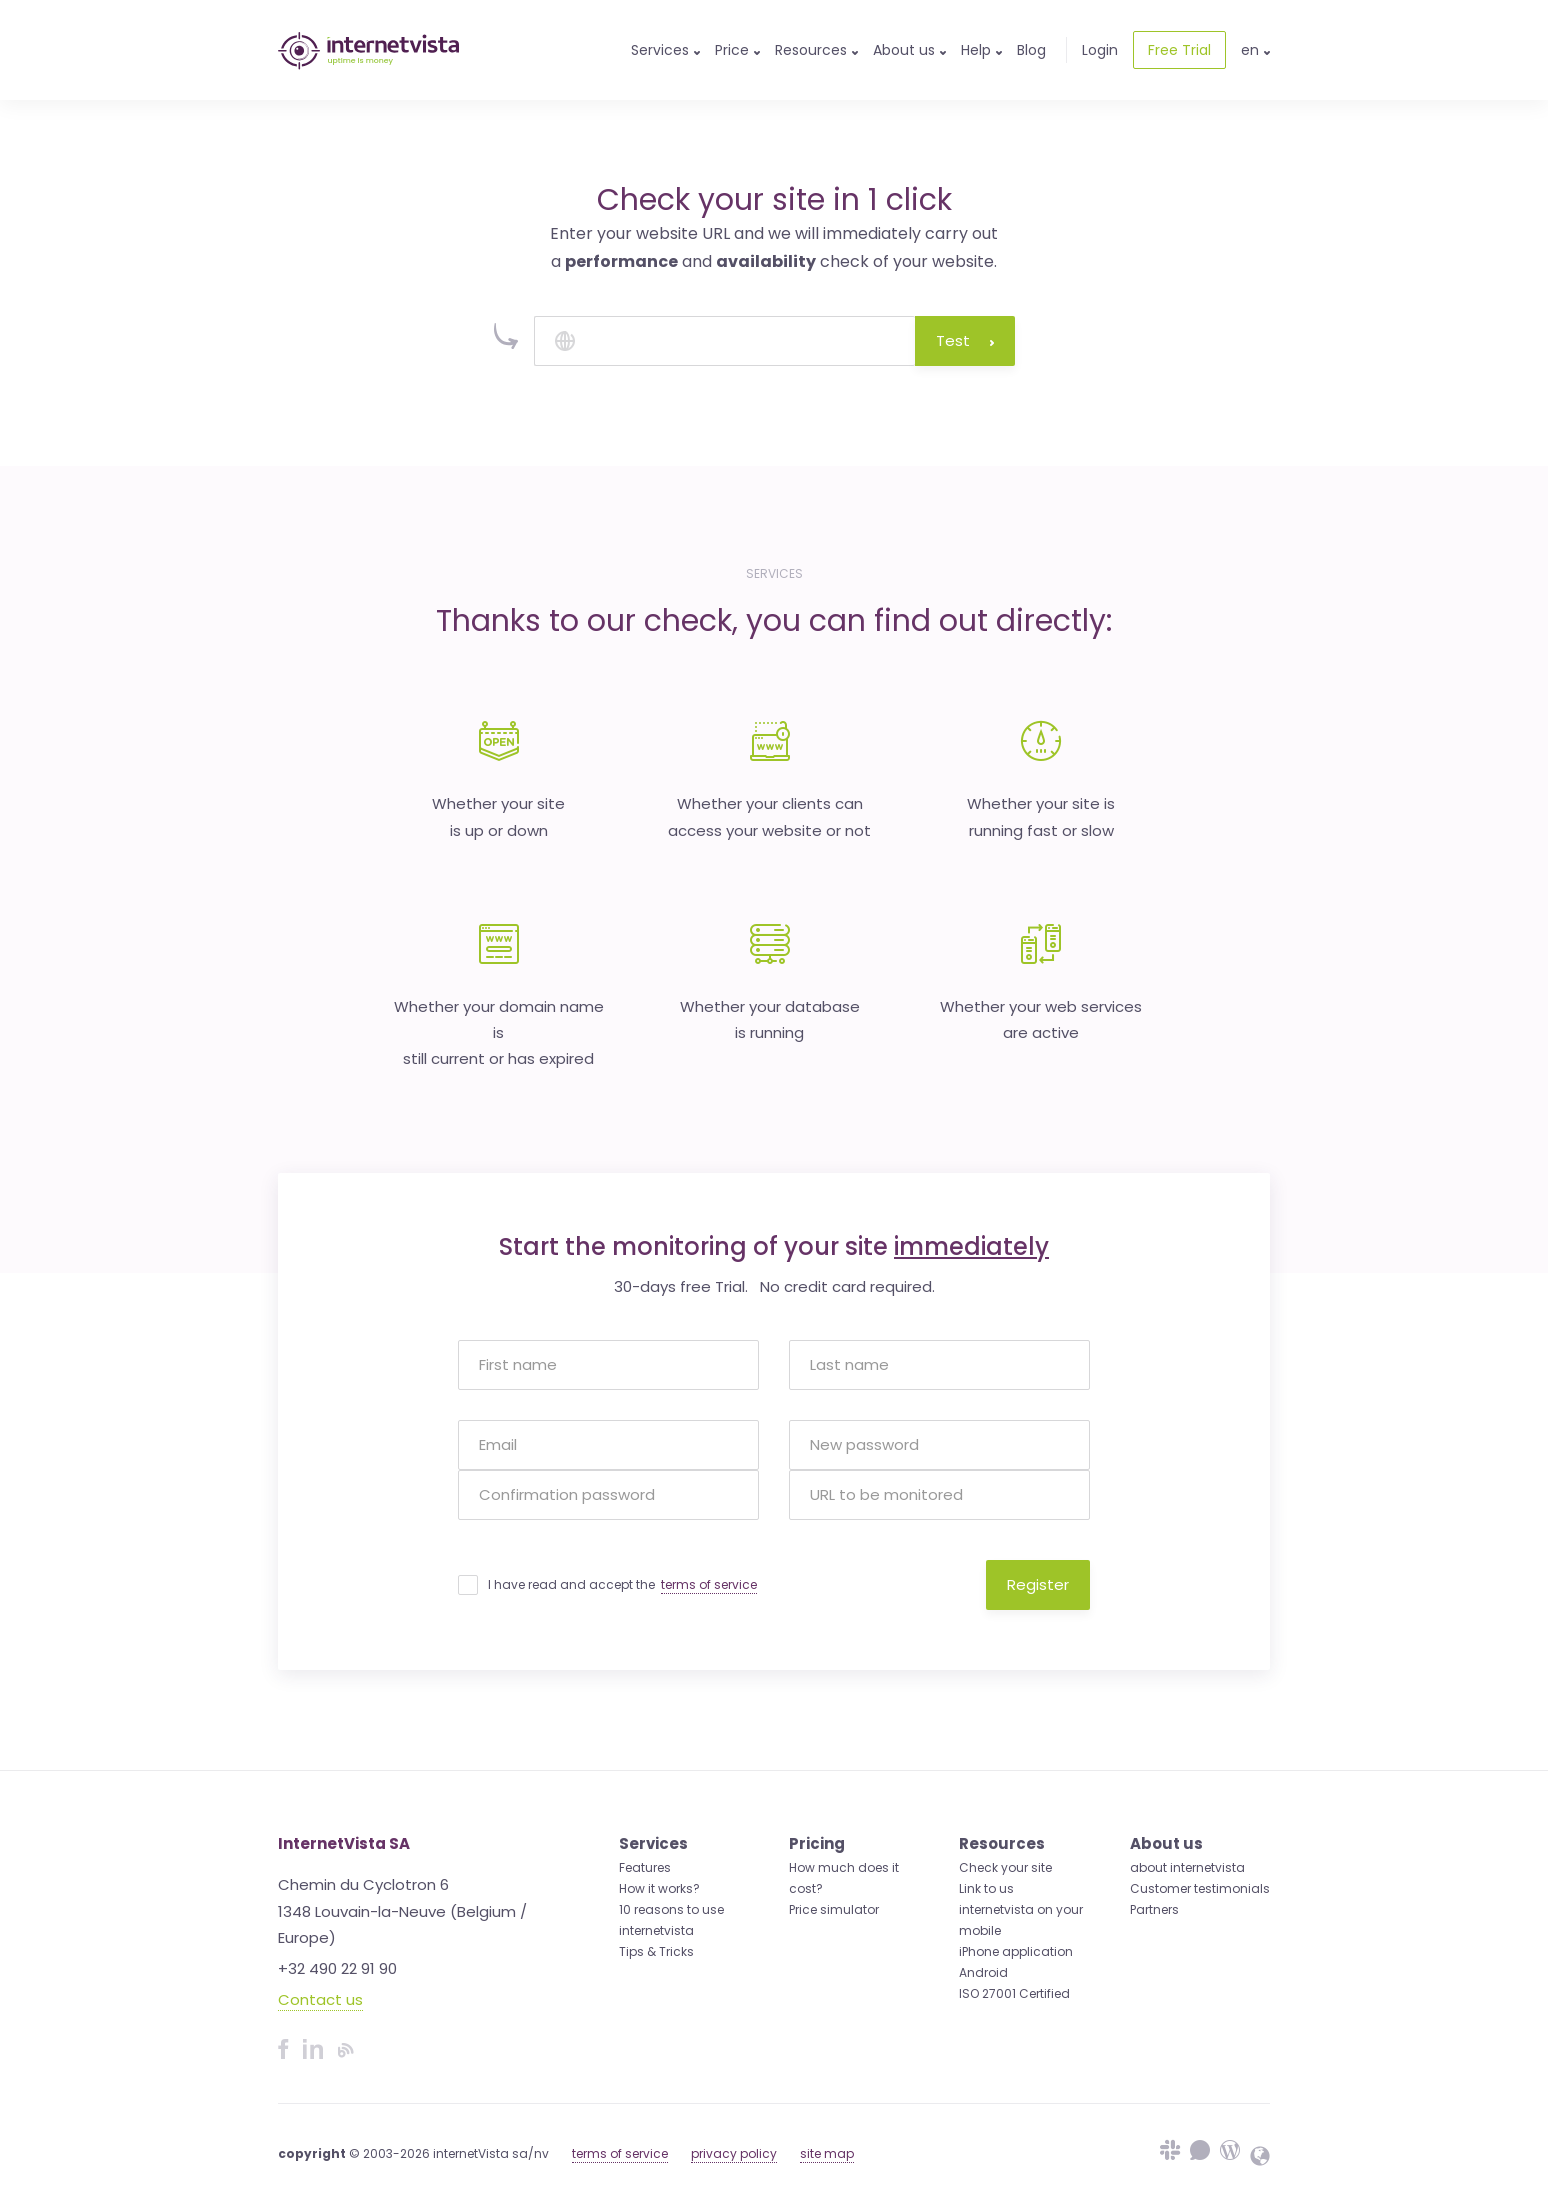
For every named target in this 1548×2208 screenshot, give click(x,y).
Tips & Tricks (656, 1951)
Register (1038, 1584)
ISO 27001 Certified (1014, 1993)
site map (827, 2153)
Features (645, 1867)
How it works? (659, 1888)
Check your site (1005, 1867)
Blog (1031, 50)
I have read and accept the (622, 1585)
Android (983, 1972)
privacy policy (734, 2153)
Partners (1154, 1909)
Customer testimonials (1200, 1888)
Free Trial (1179, 50)
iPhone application (1016, 1951)
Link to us (986, 1888)
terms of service (709, 1584)
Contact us (320, 1999)
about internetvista (1187, 1867)
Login (1100, 50)
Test (965, 340)
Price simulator (834, 1909)
